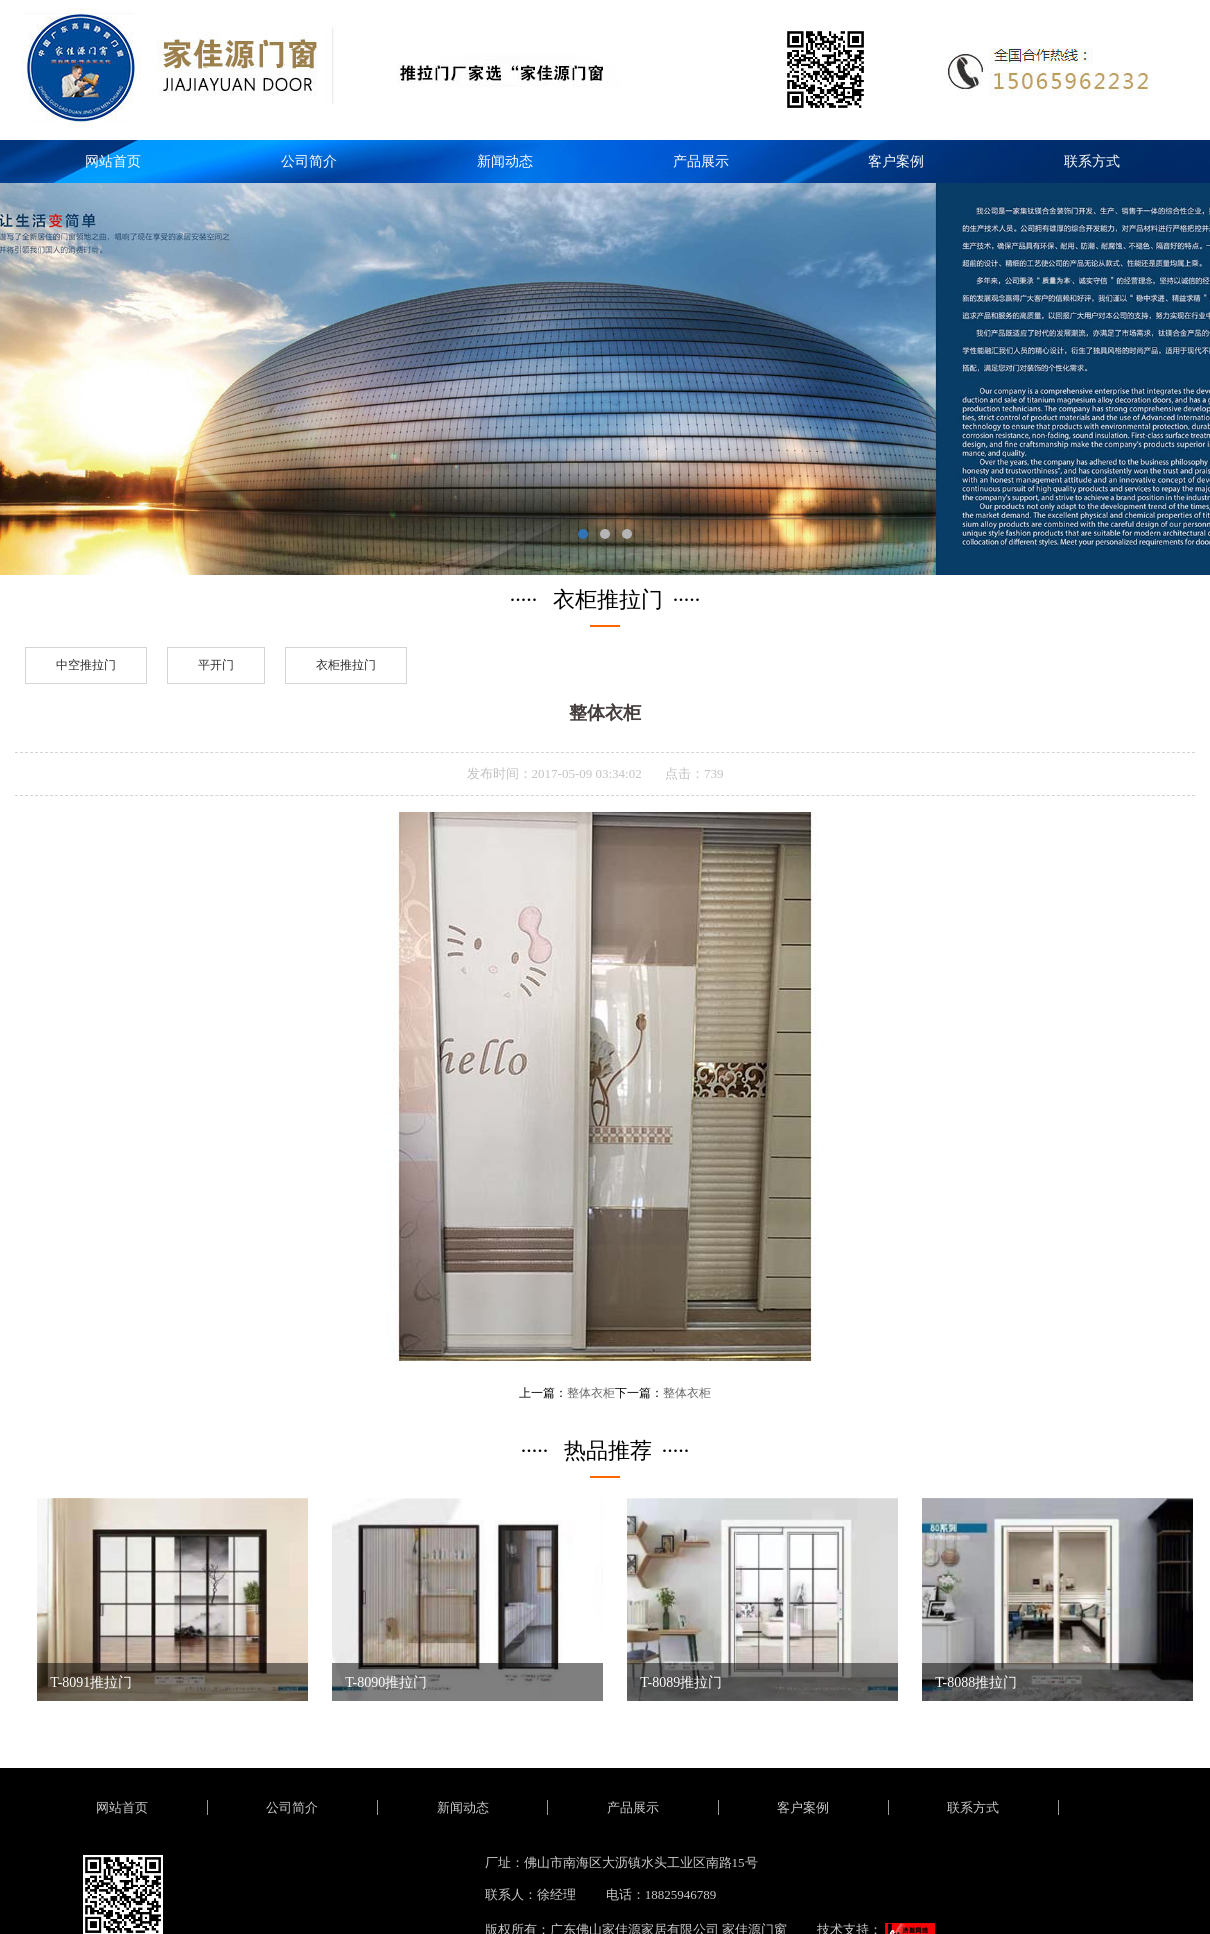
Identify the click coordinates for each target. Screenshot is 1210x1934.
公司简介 (309, 161)
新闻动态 (505, 161)
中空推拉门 (86, 665)
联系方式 (1092, 161)
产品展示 (701, 161)
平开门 (216, 665)
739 (714, 773)
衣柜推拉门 (346, 665)
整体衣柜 (591, 1393)
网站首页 (113, 161)
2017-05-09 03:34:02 (587, 773)
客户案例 (896, 161)
